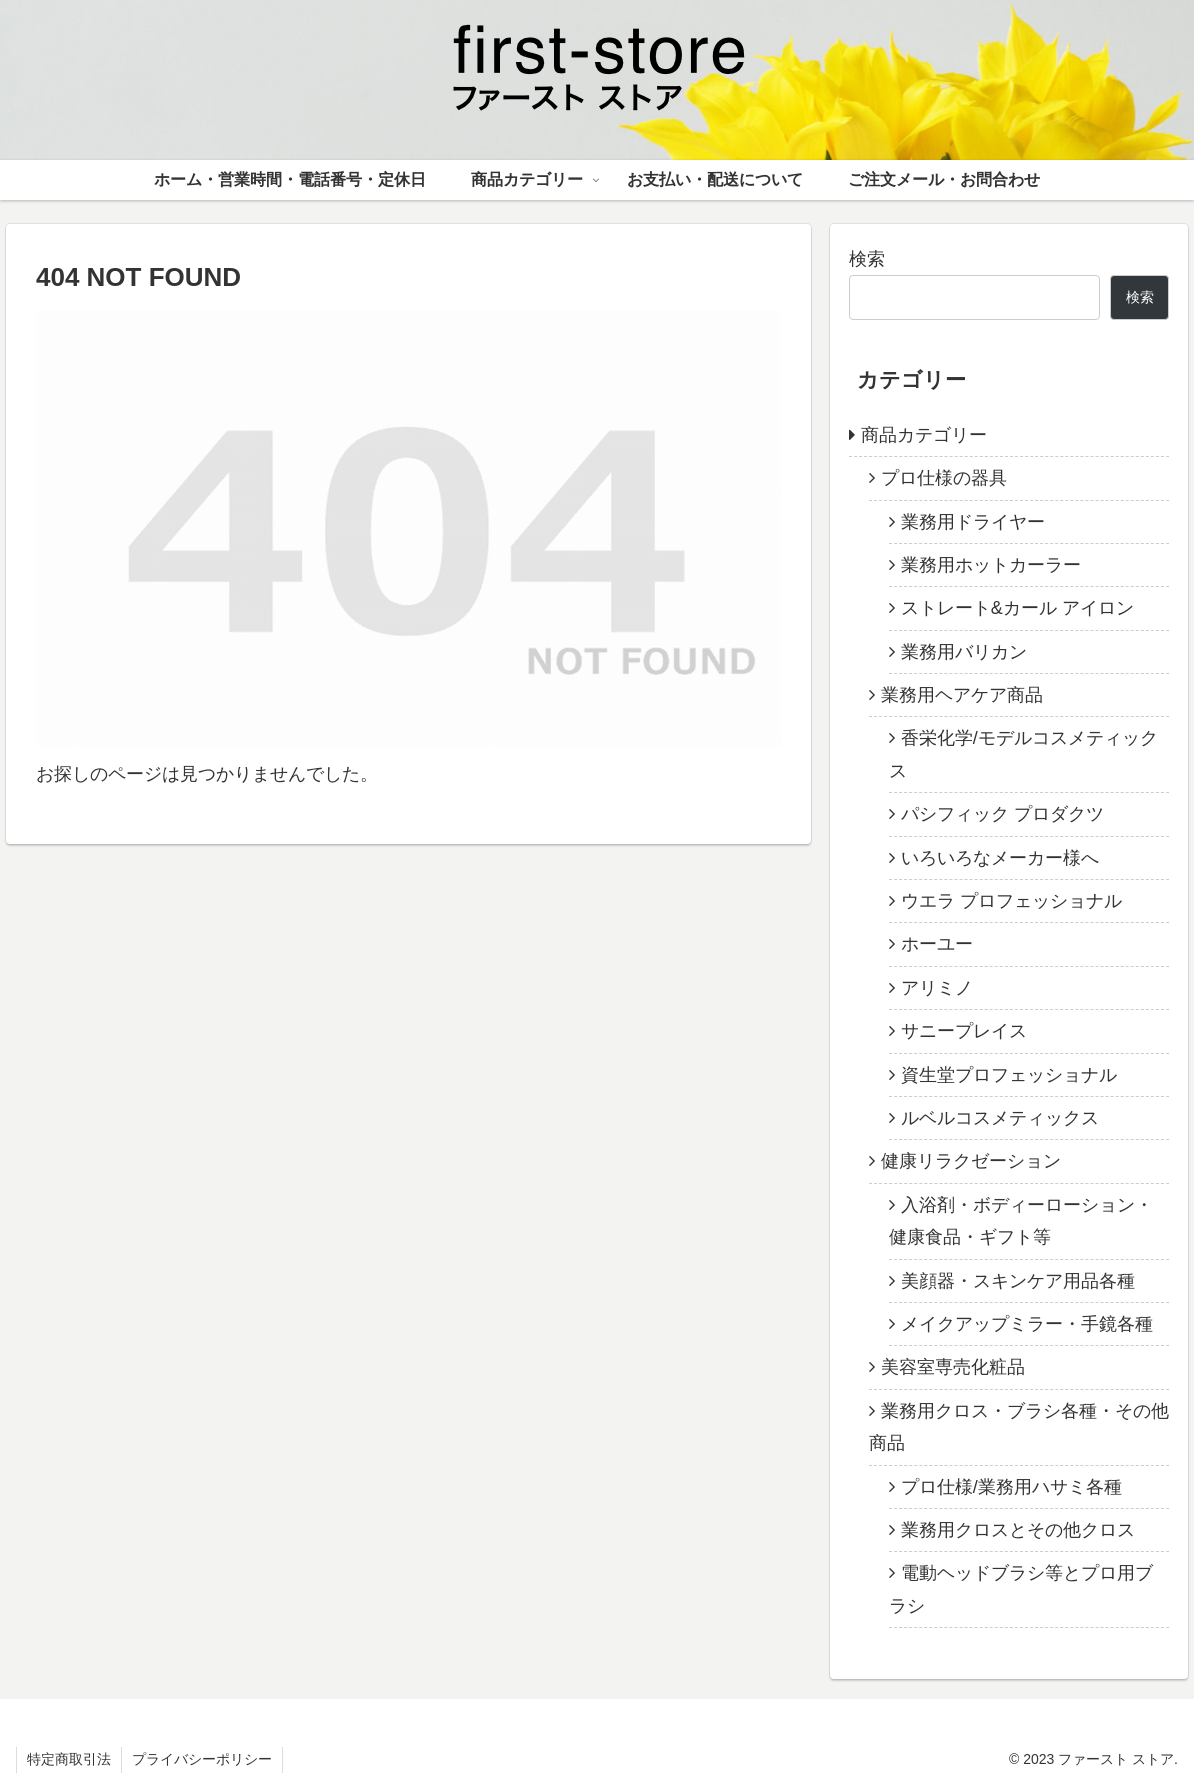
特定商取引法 (69, 1759)
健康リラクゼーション (971, 1161)
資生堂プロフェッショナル (1009, 1075)
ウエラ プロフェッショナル (1011, 901)
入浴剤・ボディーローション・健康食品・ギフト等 (1021, 1221)
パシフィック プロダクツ (1002, 814)
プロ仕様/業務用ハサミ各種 (1011, 1487)
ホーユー (937, 944)
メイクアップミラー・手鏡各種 (1027, 1324)
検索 (867, 259)
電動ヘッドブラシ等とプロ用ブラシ (1021, 1589)
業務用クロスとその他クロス (1018, 1530)
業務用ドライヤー (973, 522)
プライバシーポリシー (202, 1759)
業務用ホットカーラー (991, 565)
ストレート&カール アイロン (1017, 608)
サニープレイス (964, 1031)
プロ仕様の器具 (944, 478)
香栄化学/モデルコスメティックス (1023, 754)
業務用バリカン (964, 652)
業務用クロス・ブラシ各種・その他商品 (1019, 1427)
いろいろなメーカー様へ (1000, 858)
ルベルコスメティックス (1000, 1118)
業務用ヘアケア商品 (962, 695)
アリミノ (937, 988)
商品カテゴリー (924, 435)
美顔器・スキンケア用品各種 (1018, 1281)
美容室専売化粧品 (953, 1367)
